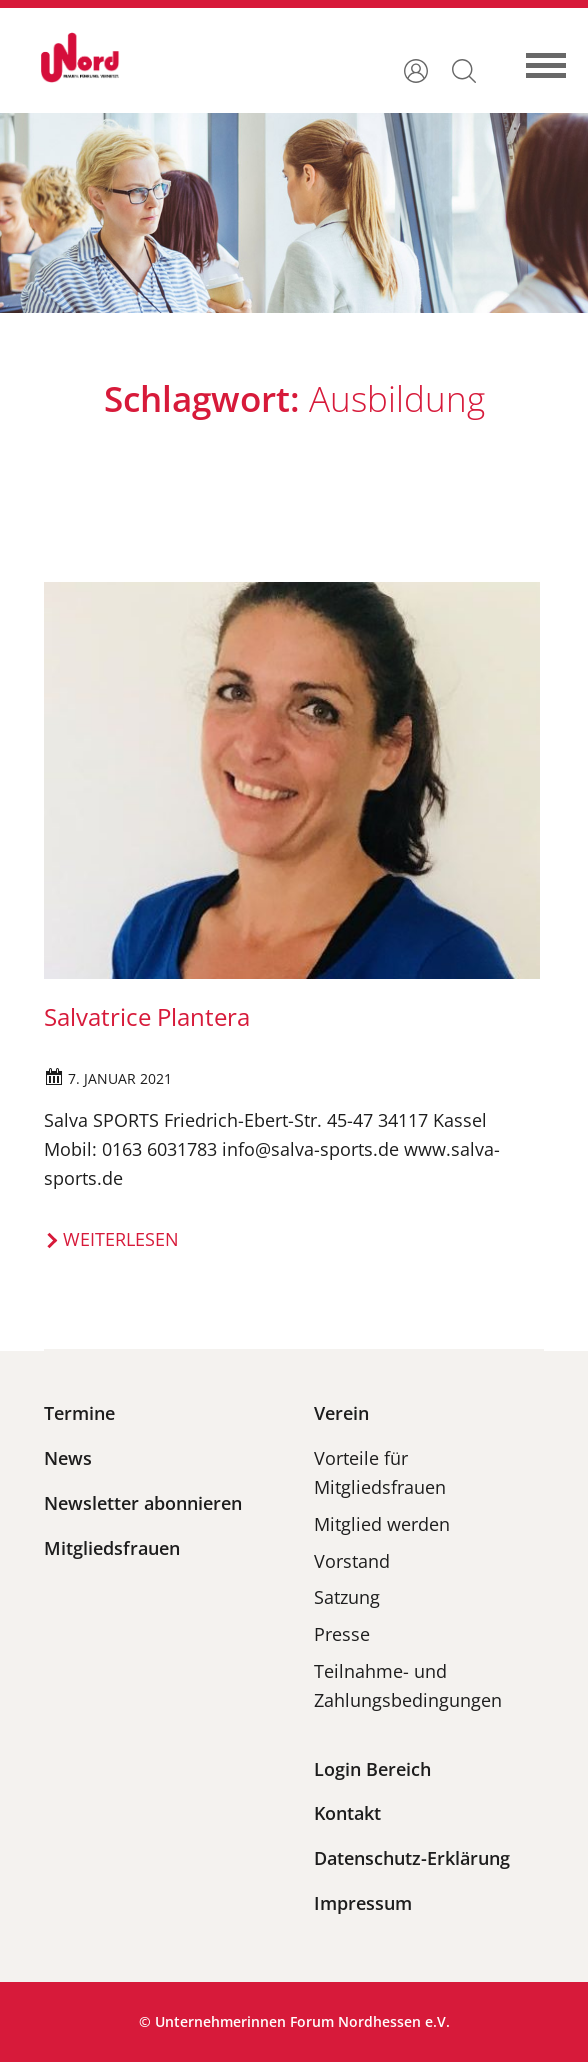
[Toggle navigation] (556, 57)
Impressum (363, 1903)
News (68, 1458)
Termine (79, 1413)
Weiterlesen (121, 1239)
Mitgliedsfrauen (112, 1548)
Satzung (347, 1597)
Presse (342, 1634)
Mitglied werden (382, 1524)
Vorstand (352, 1561)
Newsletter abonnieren (143, 1503)
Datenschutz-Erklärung (412, 1858)
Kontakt (347, 1813)
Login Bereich (372, 1769)
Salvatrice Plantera (147, 1016)
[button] (464, 69)
